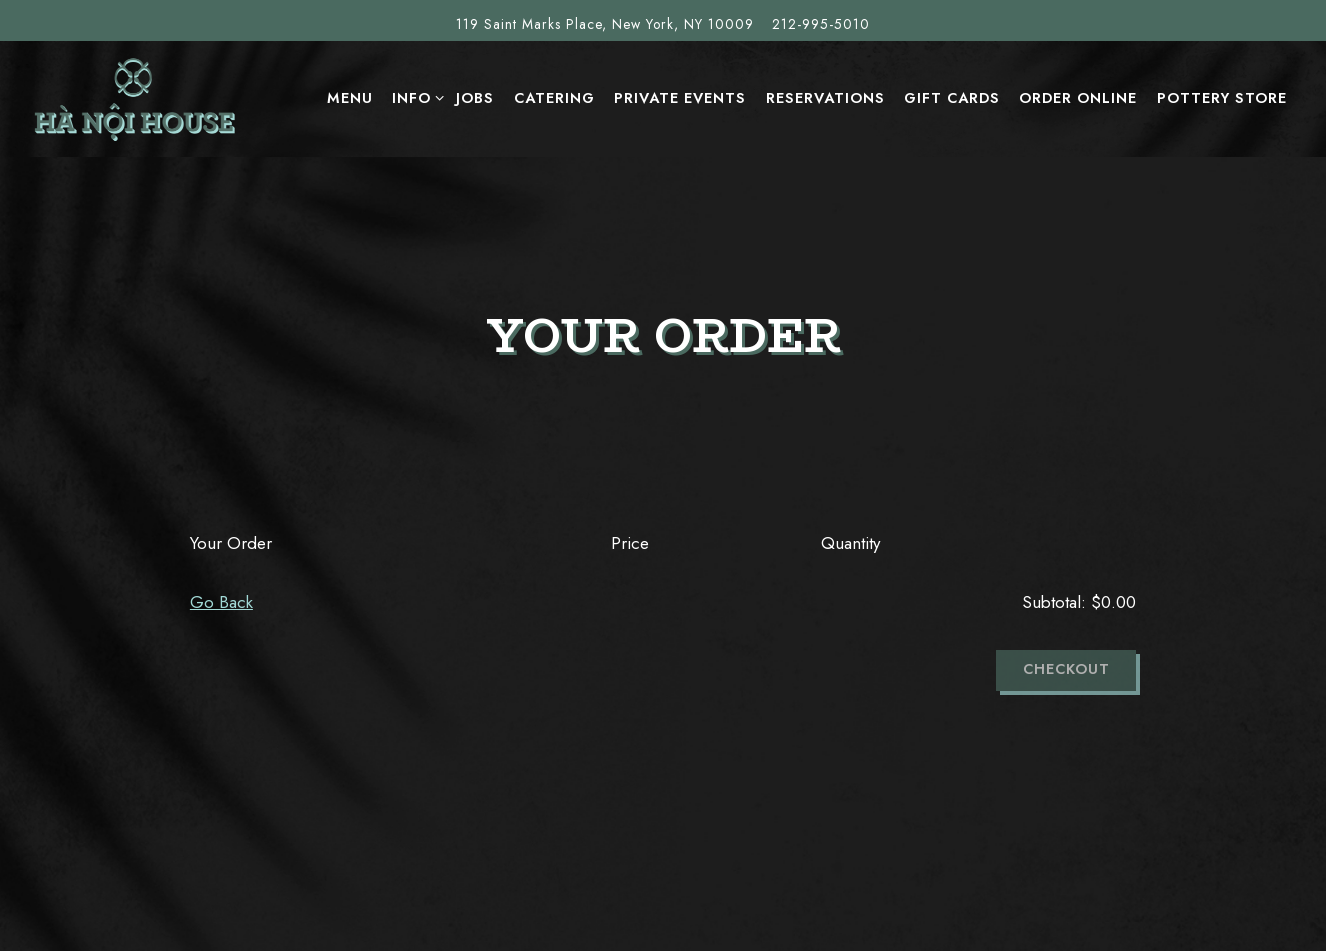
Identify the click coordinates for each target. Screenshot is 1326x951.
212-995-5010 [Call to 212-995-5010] (821, 24)
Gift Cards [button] (952, 98)
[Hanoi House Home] (135, 97)
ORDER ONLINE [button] (1078, 98)
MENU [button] (350, 98)
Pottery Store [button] (1222, 98)
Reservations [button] (825, 98)
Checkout (1066, 669)
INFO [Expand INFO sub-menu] (414, 97)
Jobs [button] (475, 98)
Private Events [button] (680, 98)
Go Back (221, 602)
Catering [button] (554, 98)
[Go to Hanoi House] (605, 24)
